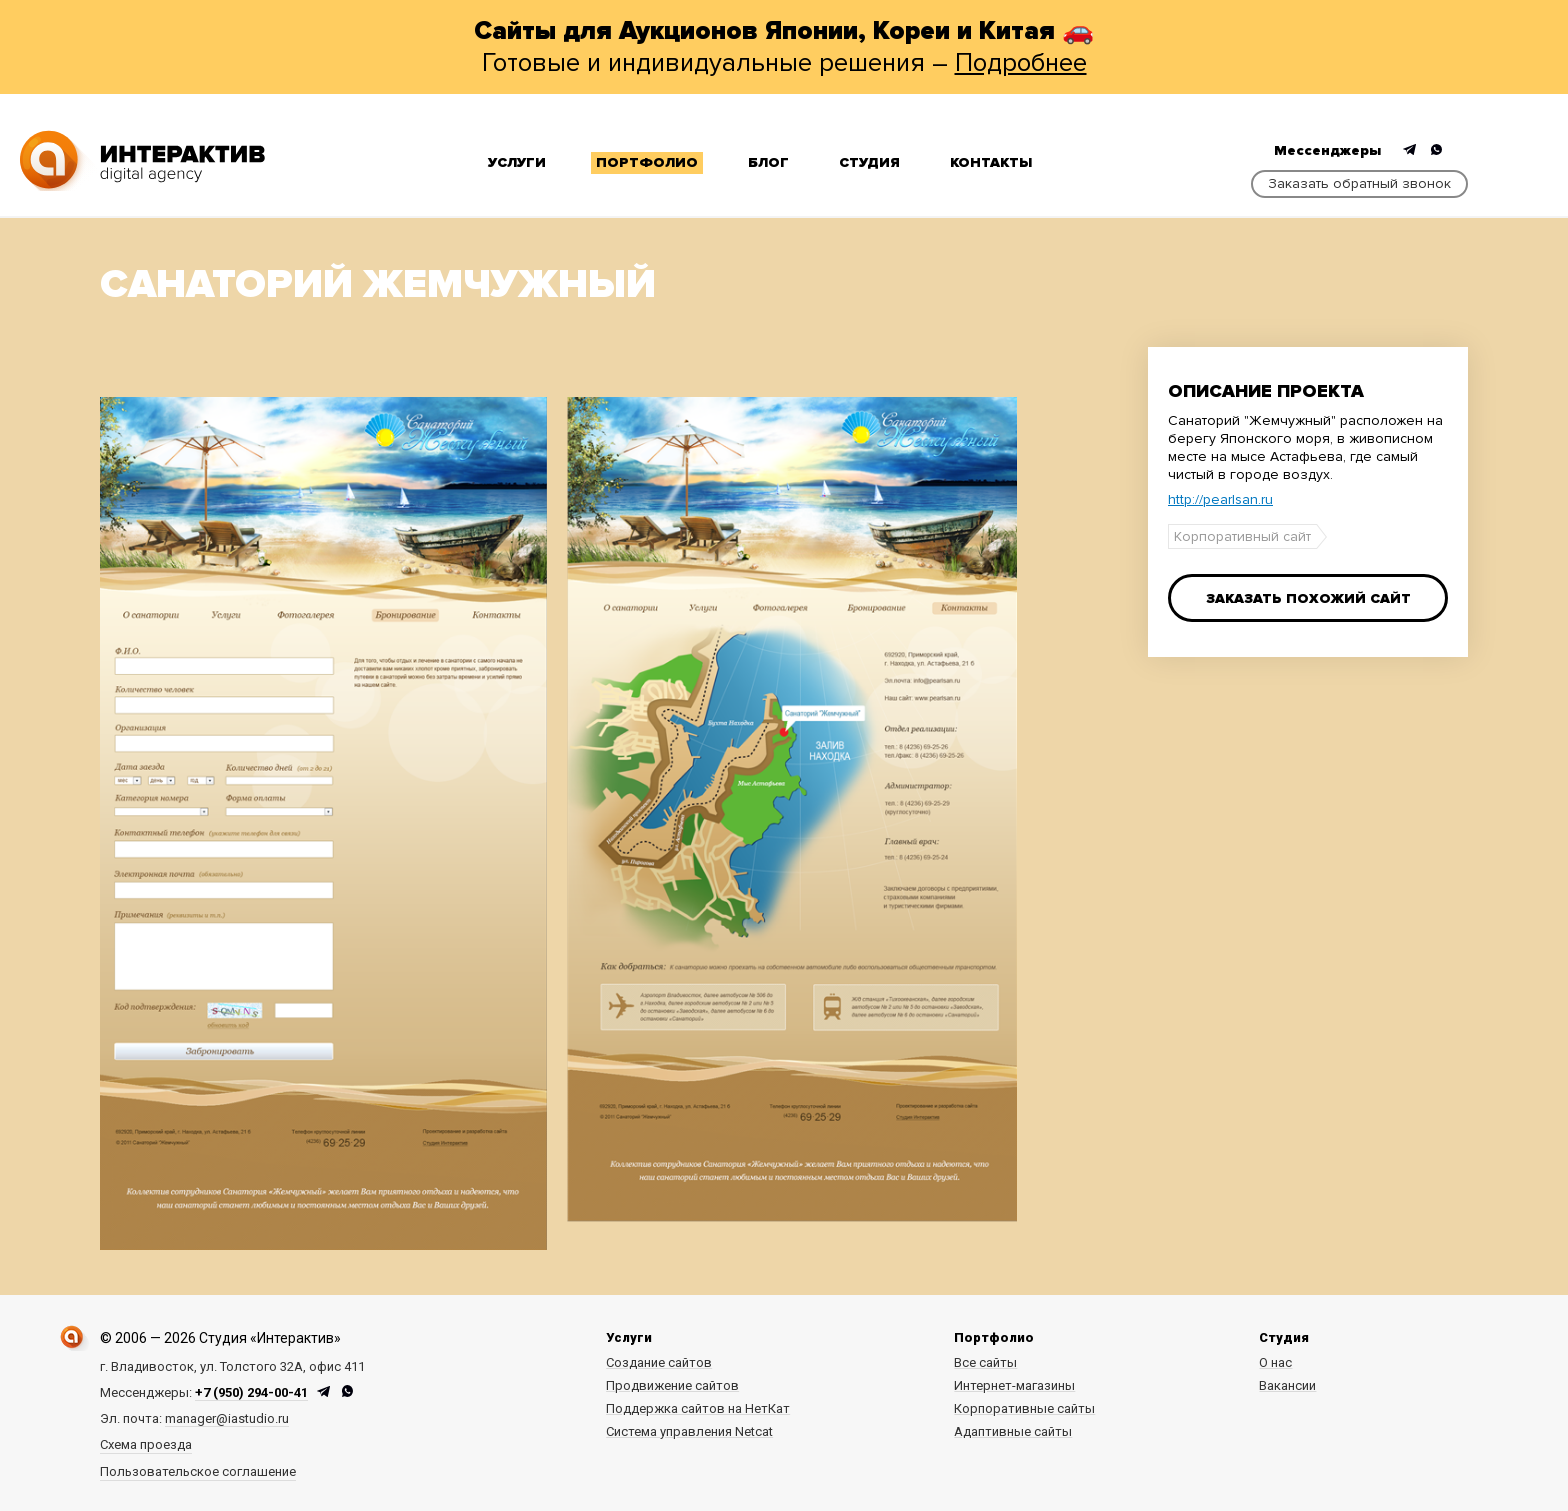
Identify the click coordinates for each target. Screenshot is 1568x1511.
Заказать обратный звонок (1359, 183)
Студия (869, 162)
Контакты (991, 162)
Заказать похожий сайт (1308, 598)
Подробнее (1021, 63)
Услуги (517, 162)
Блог (768, 162)
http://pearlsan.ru (1220, 499)
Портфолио (647, 162)
